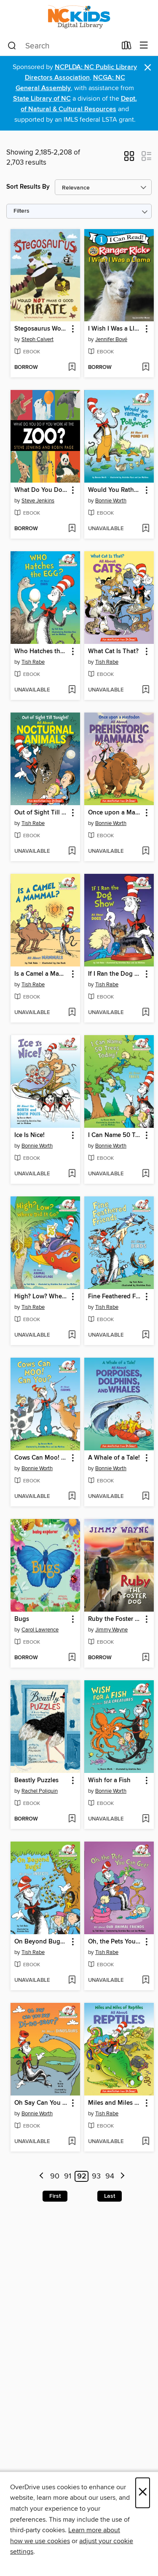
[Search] (12, 46)
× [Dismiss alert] (147, 67)
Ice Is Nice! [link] (29, 1135)
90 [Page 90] (54, 2176)
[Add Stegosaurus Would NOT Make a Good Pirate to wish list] (72, 367)
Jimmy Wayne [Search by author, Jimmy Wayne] (111, 1629)
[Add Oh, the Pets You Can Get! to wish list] (145, 1980)
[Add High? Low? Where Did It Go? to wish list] (72, 1335)
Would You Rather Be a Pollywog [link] (115, 490)
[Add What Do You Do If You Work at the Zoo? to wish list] (72, 528)
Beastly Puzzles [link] (36, 1780)
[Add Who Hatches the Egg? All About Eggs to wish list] (72, 690)
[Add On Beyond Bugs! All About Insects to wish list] (72, 1980)
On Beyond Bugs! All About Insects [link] (41, 1942)
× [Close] (142, 2493)
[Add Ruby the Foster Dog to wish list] (145, 1657)
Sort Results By (28, 187)
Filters (21, 211)
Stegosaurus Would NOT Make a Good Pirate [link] (41, 329)
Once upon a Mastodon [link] (115, 813)
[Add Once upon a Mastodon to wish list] (145, 851)
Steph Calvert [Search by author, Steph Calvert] (37, 339)
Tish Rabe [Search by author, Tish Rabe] (33, 662)
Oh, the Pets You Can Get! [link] (115, 1942)
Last (109, 2196)
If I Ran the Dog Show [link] (115, 974)
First (55, 2196)
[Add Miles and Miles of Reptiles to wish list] (145, 2141)
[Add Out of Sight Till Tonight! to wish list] (72, 851)
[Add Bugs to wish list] (72, 1657)
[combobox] (62, 46)
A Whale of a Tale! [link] (114, 1458)
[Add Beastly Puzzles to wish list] (72, 1819)
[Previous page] (41, 2176)
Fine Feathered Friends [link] (115, 1296)
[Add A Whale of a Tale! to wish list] (145, 1496)
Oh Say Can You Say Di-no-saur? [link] (41, 2103)
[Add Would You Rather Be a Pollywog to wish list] (145, 528)
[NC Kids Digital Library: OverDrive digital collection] (79, 18)
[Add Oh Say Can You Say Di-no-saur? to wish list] (72, 2141)
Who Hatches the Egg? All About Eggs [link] (41, 651)
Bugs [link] (21, 1619)
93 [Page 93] (96, 2176)
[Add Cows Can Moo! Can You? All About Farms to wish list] (72, 1496)
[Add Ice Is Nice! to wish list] (72, 1174)
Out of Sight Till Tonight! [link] (41, 813)
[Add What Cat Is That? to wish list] (145, 690)
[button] (129, 159)
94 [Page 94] (109, 2176)
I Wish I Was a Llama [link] (115, 329)
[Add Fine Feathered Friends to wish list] (145, 1335)
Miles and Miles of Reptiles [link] (115, 2103)
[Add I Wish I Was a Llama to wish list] (145, 367)
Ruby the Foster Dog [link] (115, 1619)
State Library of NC (42, 98)
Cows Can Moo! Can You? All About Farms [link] (41, 1458)
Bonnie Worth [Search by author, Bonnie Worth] (110, 500)
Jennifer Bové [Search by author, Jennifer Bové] (111, 339)
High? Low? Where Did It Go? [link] (41, 1296)
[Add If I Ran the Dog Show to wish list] (145, 1012)
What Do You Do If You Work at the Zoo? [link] (41, 490)
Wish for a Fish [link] (109, 1780)
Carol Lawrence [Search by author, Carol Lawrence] (40, 1629)
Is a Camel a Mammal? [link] (41, 974)
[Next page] (122, 2176)
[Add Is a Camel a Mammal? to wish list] (72, 1012)
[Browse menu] (144, 45)
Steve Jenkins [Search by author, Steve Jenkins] (37, 500)
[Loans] (126, 47)
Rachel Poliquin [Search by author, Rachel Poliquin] (39, 1791)
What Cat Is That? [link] (113, 651)
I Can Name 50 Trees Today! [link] (115, 1135)
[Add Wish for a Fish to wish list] (145, 1819)
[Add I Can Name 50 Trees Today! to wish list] (145, 1174)
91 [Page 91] (67, 2176)
